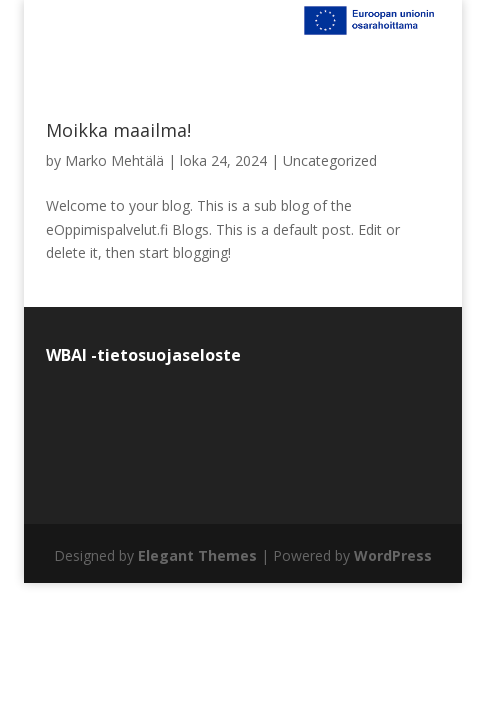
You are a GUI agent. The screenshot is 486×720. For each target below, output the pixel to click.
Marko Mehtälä (114, 160)
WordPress (393, 555)
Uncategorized (330, 160)
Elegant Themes (197, 555)
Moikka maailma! (118, 130)
